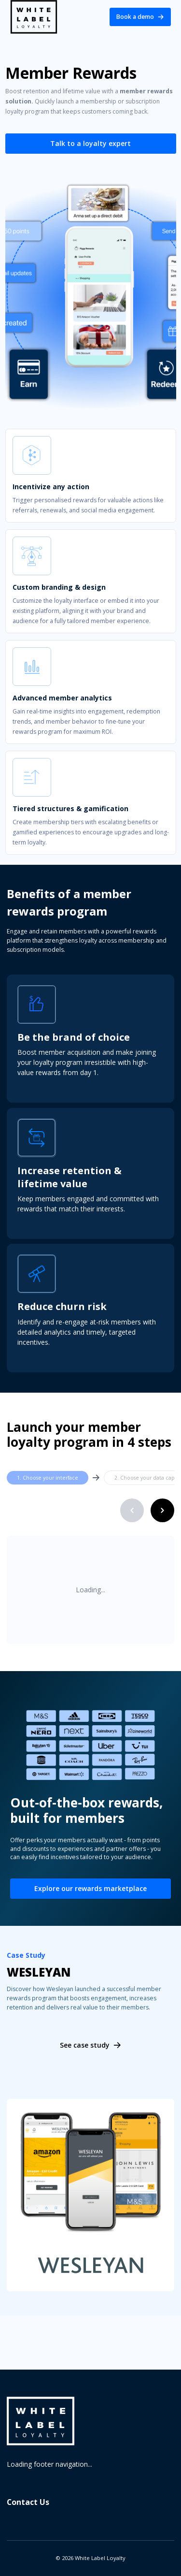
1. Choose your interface (47, 1477)
